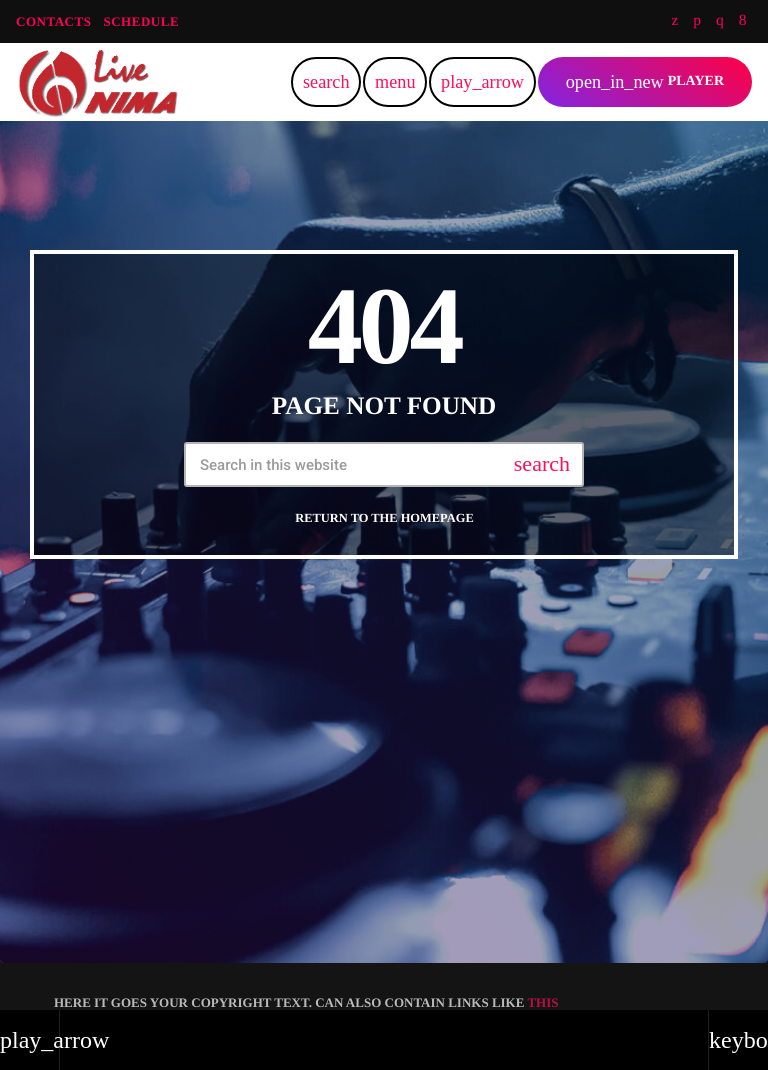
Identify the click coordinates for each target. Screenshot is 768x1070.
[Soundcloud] (697, 21)
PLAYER (645, 82)
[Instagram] (720, 21)
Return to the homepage (384, 518)
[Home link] (98, 82)
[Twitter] (674, 21)
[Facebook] (743, 21)
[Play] (482, 82)
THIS (542, 1002)
